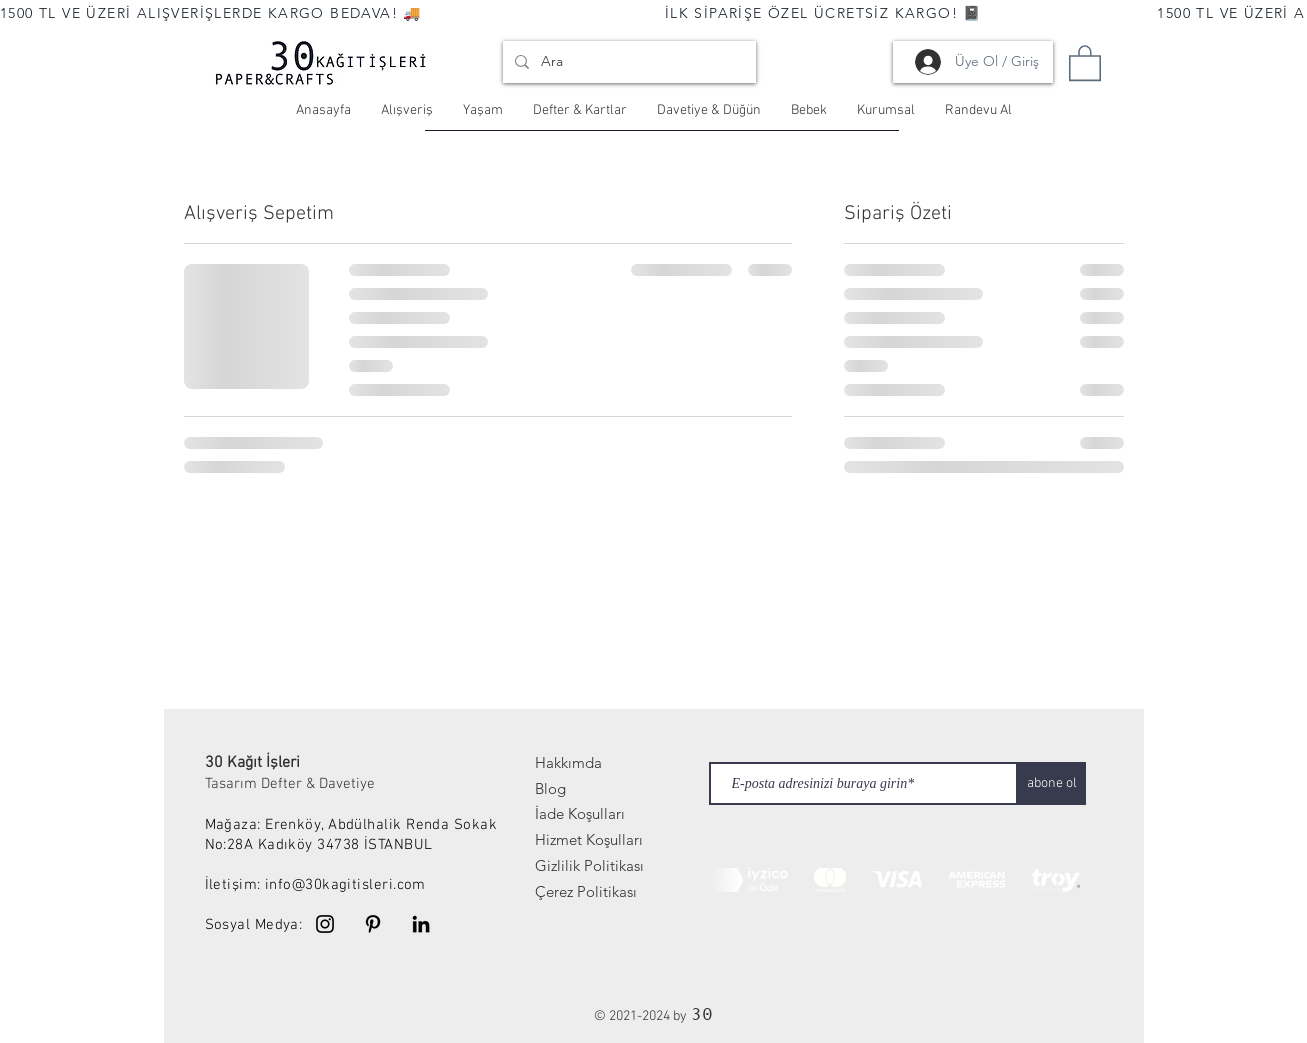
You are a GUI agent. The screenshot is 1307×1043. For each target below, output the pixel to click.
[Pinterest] (373, 924)
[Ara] (627, 62)
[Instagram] (325, 924)
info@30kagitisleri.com (345, 885)
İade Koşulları (580, 813)
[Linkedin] (421, 924)
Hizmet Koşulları (589, 839)
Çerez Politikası (586, 891)
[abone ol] (1052, 783)
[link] (1085, 62)
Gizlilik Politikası (589, 865)
